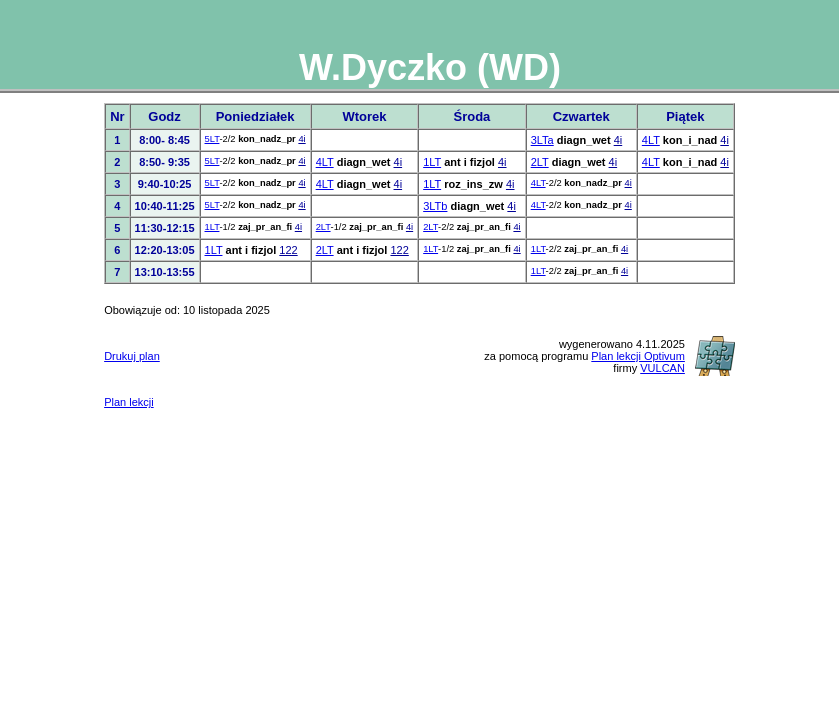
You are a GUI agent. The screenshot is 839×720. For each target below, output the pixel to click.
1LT (432, 162)
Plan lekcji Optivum (638, 356)
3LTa (542, 140)
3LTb (435, 206)
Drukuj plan (132, 356)
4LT (651, 140)
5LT (212, 139)
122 (288, 250)
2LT (540, 162)
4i (301, 139)
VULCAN (662, 368)
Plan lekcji (129, 402)
